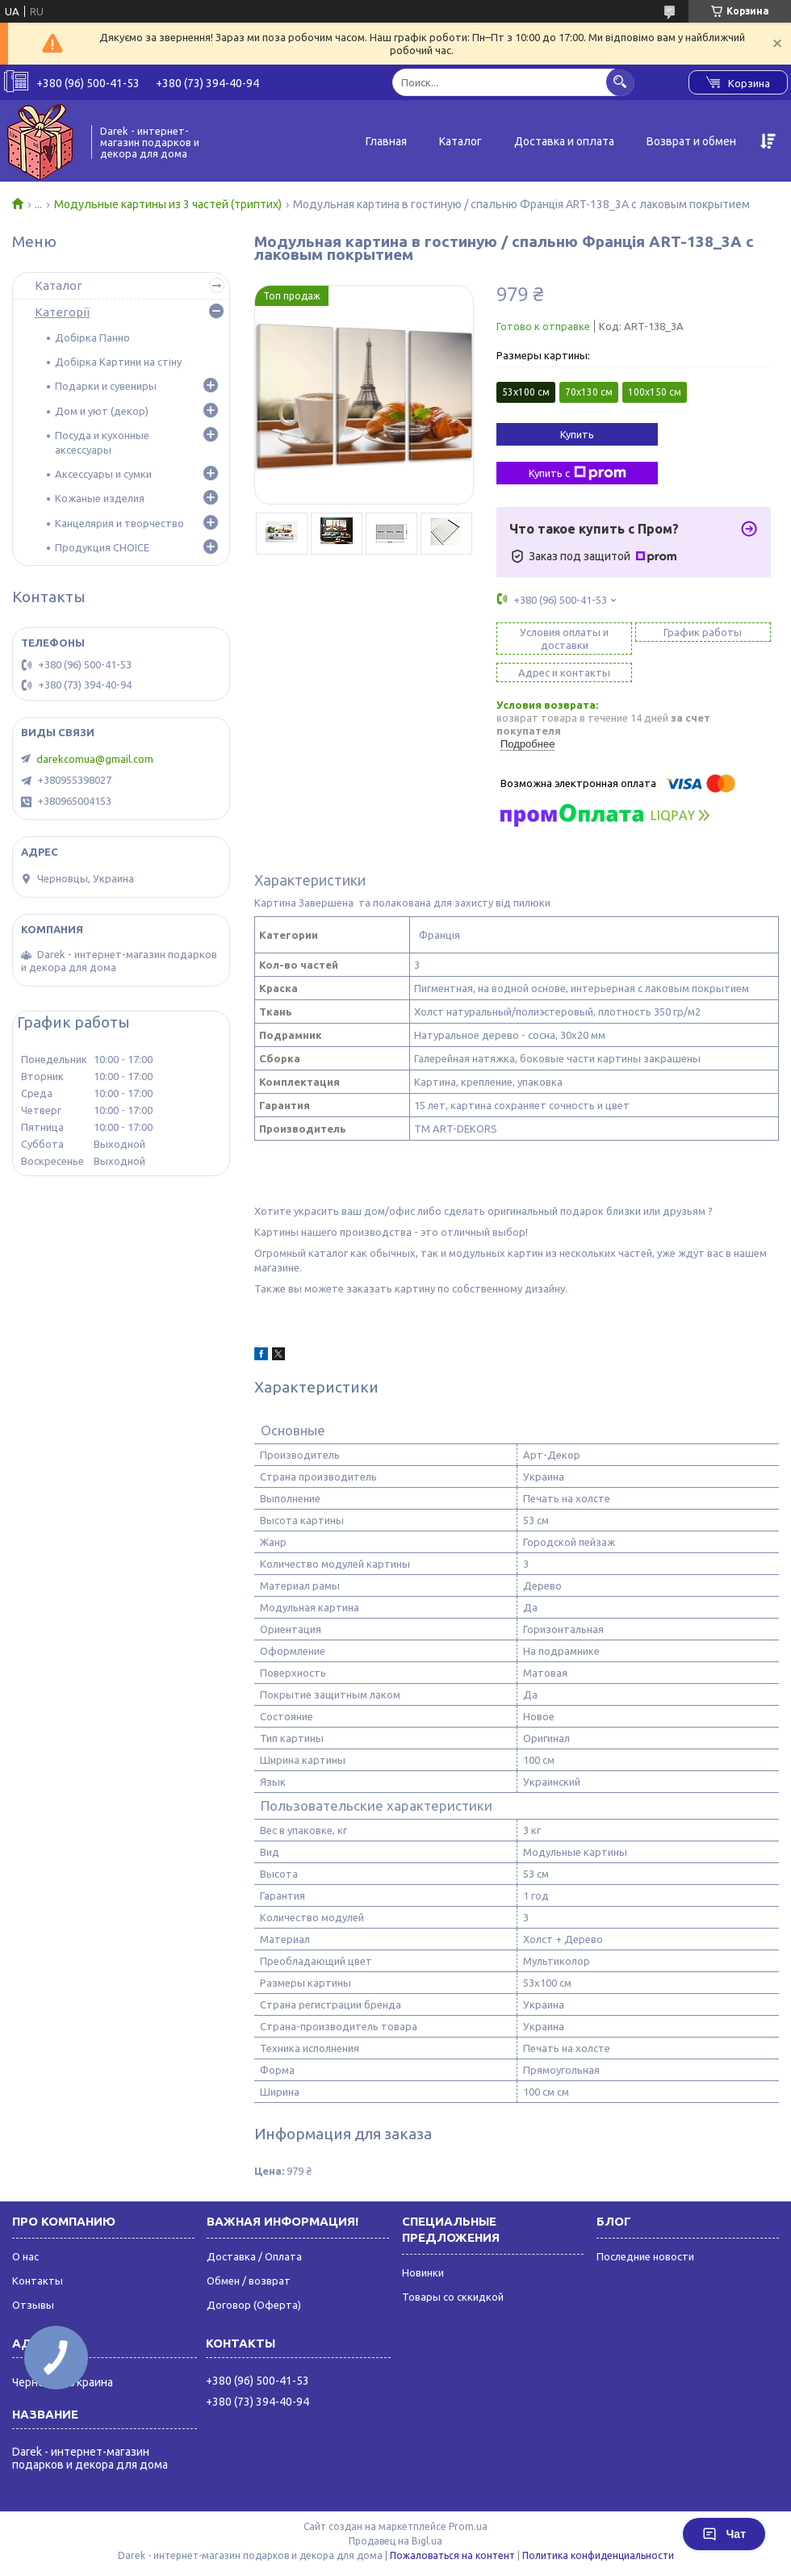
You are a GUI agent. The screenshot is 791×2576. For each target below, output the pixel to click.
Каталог (460, 141)
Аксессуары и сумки (103, 474)
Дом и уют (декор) (102, 411)
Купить (577, 434)
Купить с (577, 473)
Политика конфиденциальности (598, 2555)
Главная (386, 141)
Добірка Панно (92, 337)
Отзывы (33, 2304)
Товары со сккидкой (453, 2296)
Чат (724, 2534)
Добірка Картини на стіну (118, 361)
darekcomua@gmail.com (94, 758)
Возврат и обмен (691, 141)
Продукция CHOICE (102, 547)
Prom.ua (468, 2526)
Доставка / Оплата (254, 2256)
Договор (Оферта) (254, 2304)
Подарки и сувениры (106, 386)
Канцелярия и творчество (119, 523)
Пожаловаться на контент (452, 2555)
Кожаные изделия (99, 498)
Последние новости (645, 2256)
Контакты (37, 2280)
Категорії (62, 312)
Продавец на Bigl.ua (395, 2541)
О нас (25, 2256)
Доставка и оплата (564, 141)
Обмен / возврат (249, 2280)
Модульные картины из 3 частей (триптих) (168, 204)
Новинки (423, 2272)
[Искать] (620, 82)
